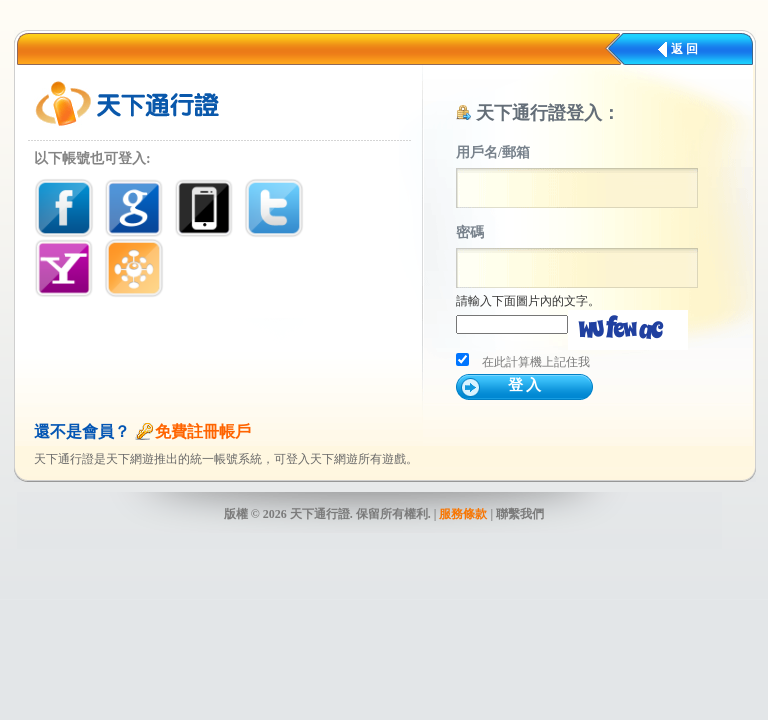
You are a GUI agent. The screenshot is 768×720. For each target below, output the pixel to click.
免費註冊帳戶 (203, 431)
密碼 (470, 232)
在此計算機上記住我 (536, 362)
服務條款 (463, 514)
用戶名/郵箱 (493, 152)
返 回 (684, 49)
